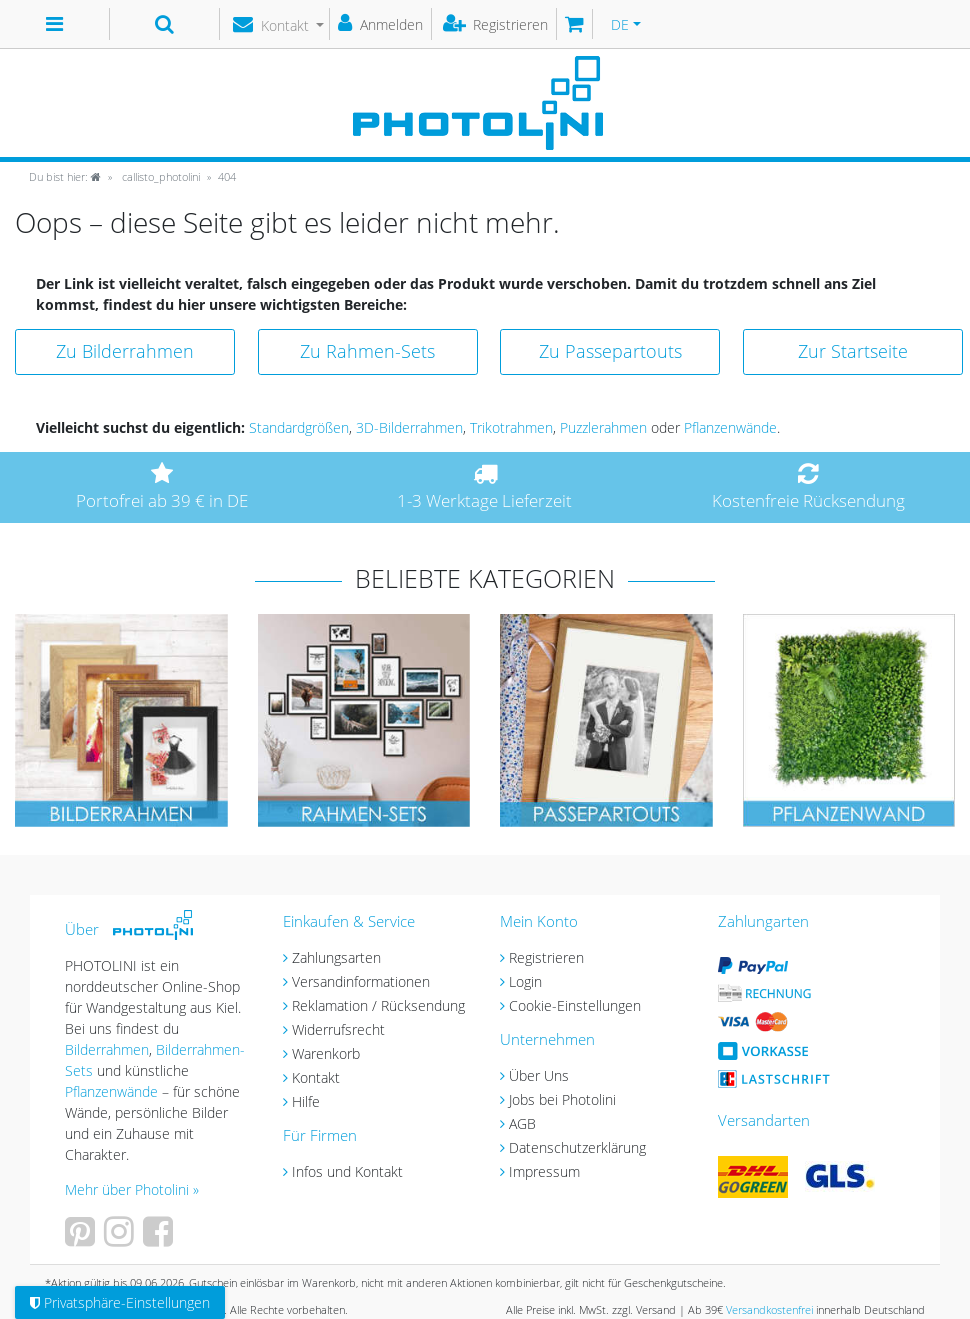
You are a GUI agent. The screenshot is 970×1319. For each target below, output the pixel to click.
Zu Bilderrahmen (125, 351)
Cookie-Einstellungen (575, 1005)
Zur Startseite (853, 351)
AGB (522, 1123)
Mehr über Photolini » (132, 1189)
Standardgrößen (299, 427)
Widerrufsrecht (338, 1029)
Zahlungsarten (336, 957)
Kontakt (316, 1077)
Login (525, 981)
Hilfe (306, 1101)
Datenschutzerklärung (577, 1147)
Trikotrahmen (511, 427)
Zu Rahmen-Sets (367, 351)
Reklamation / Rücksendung (378, 1005)
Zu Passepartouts (610, 351)
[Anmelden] (381, 24)
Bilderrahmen (107, 1049)
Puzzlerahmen (603, 427)
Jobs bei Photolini (562, 1099)
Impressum (544, 1171)
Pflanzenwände (730, 427)
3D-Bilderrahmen (409, 427)
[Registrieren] (496, 24)
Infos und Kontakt (347, 1171)
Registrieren (546, 957)
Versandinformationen (361, 981)
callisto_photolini (159, 176)
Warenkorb (326, 1053)
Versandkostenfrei (769, 1309)
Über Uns (539, 1075)
